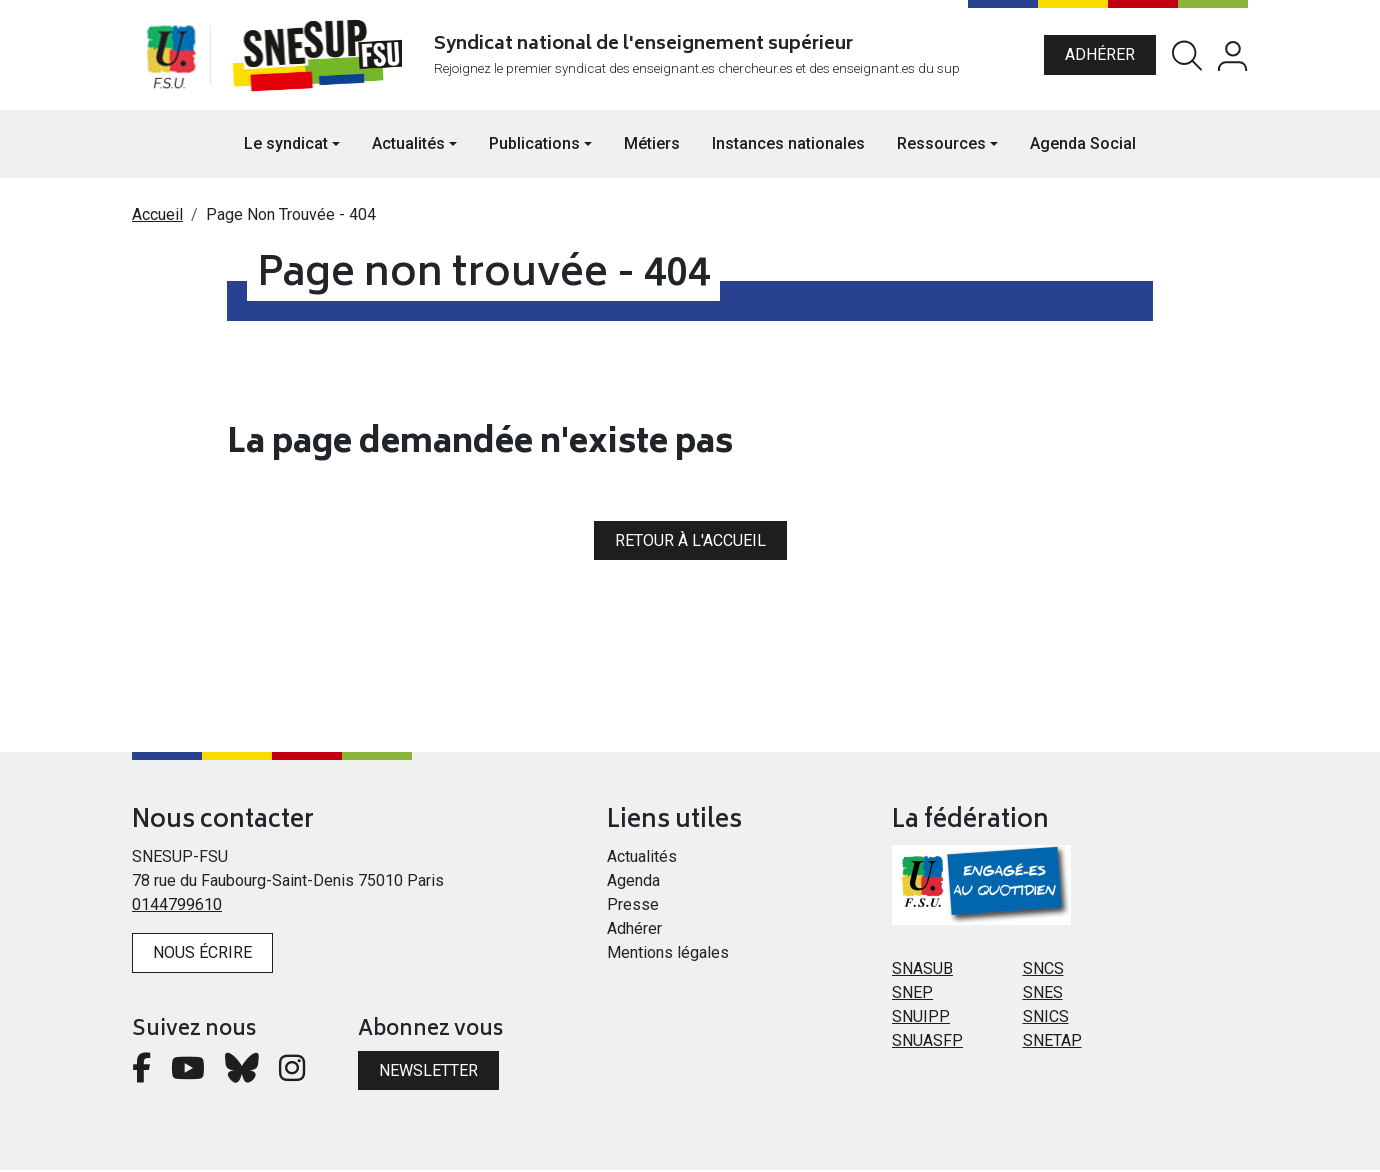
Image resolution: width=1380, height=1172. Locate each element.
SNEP (912, 994)
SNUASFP (927, 1042)
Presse (633, 906)
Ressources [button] (941, 145)
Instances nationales (788, 145)
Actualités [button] (408, 145)
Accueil (157, 216)
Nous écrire (202, 954)
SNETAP (1052, 1042)
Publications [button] (534, 145)
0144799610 (177, 906)
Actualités (642, 858)
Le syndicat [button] (286, 145)
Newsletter (428, 1071)
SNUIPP (921, 1018)
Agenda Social (1083, 145)
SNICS (1046, 1018)
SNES (1043, 994)
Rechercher (1187, 56)
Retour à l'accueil (690, 541)
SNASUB (922, 970)
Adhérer (1100, 55)
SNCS (1043, 970)
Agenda (633, 882)
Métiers (652, 145)
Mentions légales (668, 954)
